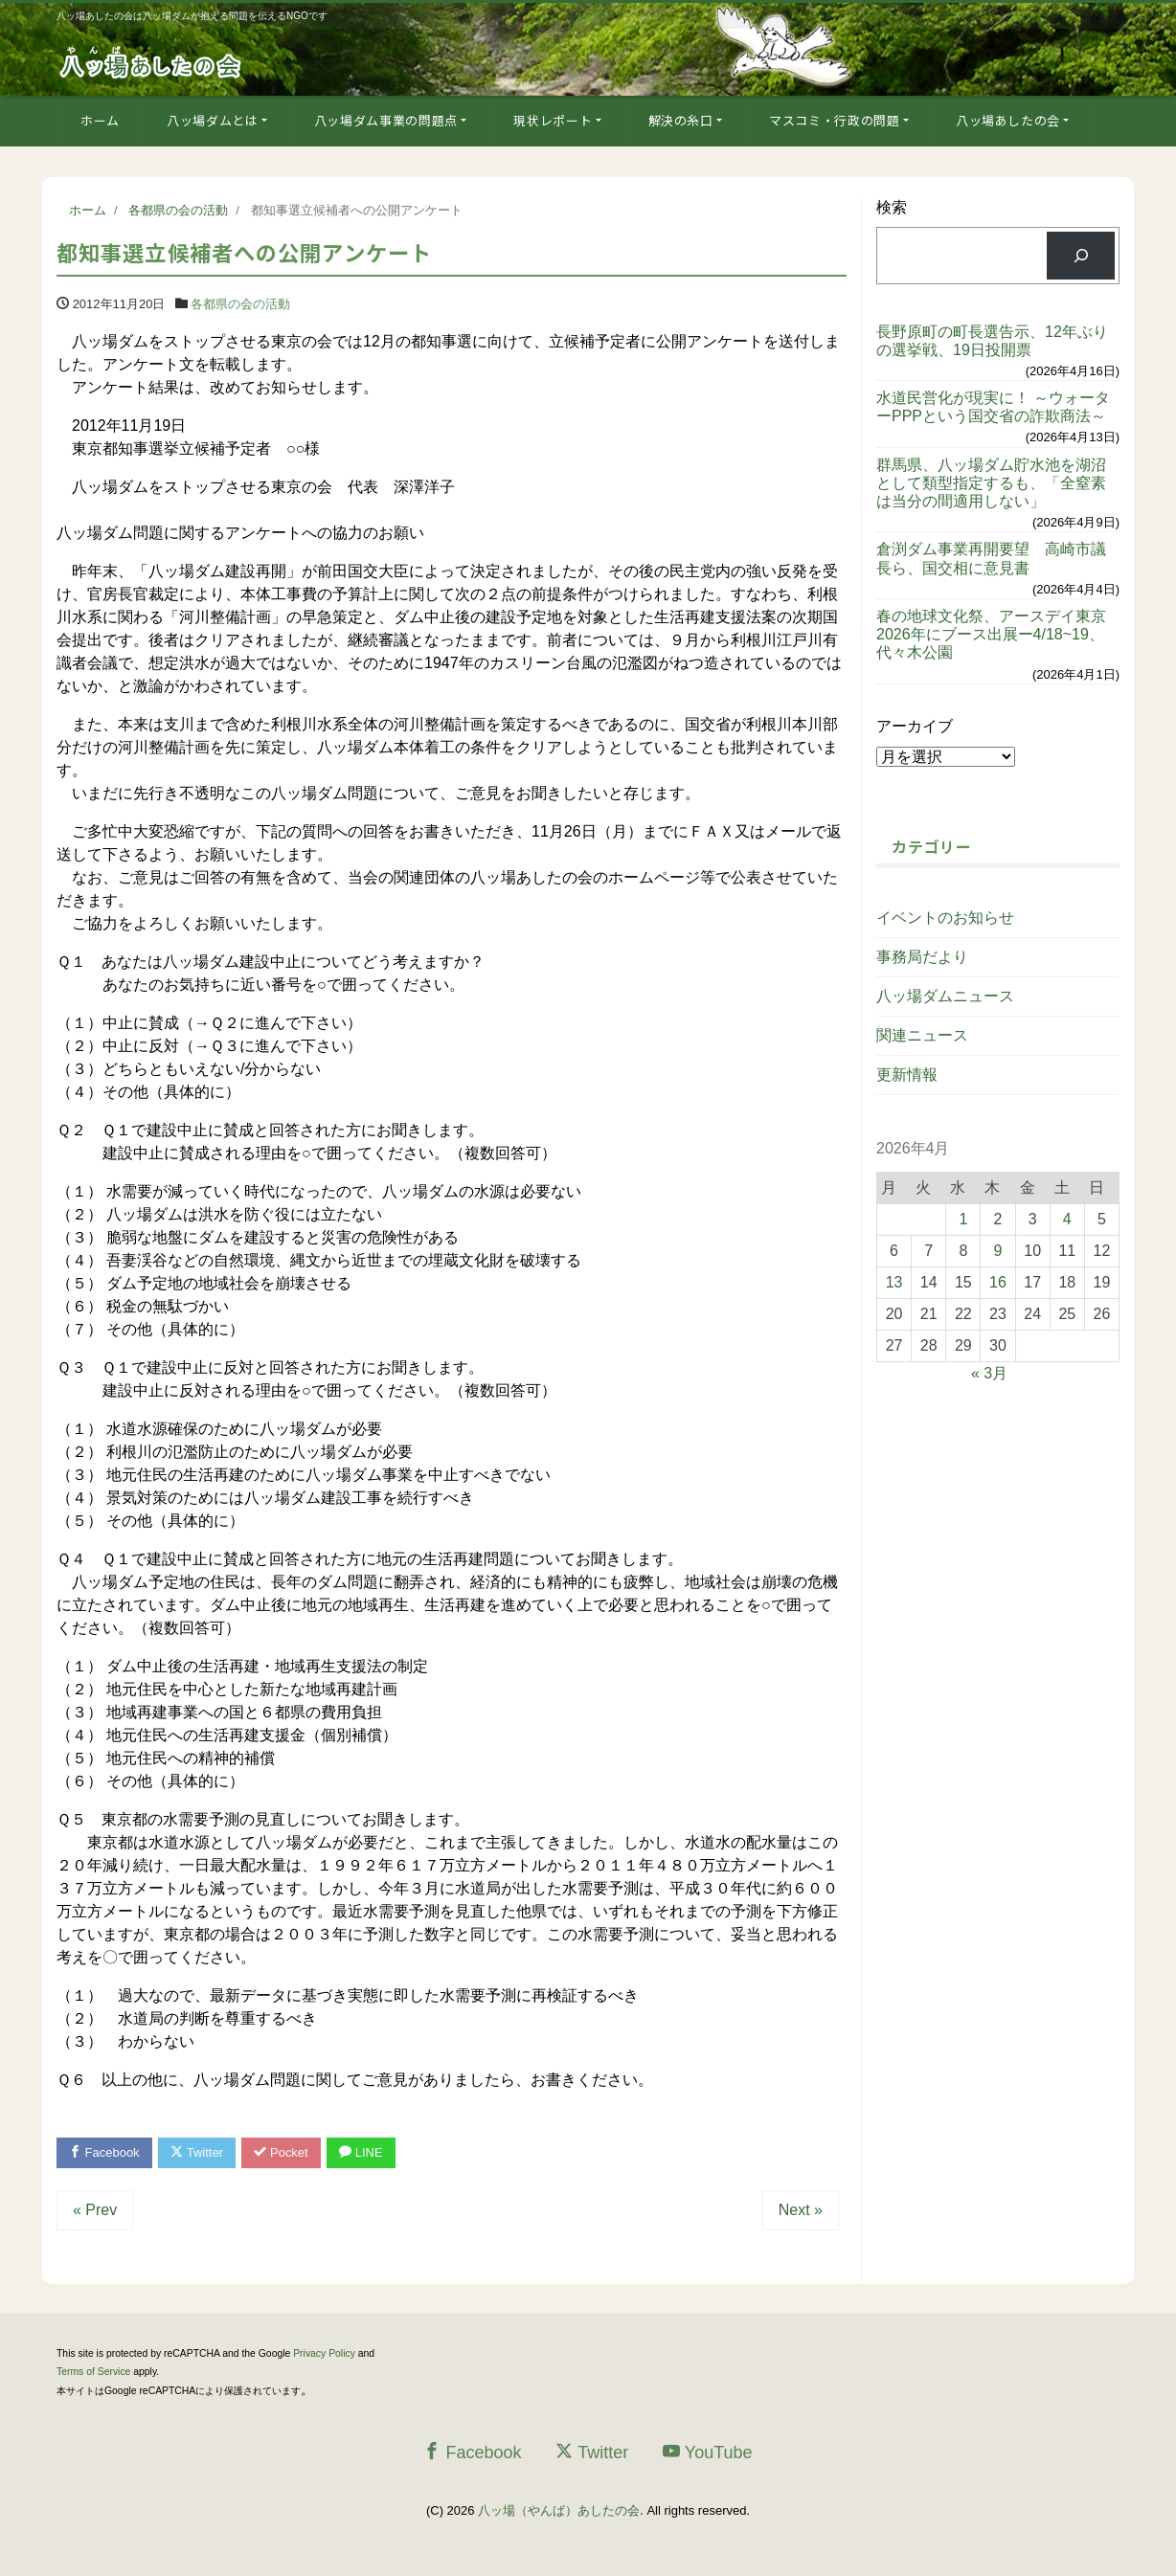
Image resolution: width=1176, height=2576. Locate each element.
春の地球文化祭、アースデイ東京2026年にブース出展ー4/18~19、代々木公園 (991, 634)
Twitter (196, 2152)
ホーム (100, 120)
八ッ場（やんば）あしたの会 (559, 2511)
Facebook (104, 2152)
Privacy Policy (324, 2353)
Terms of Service (93, 2371)
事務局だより (922, 957)
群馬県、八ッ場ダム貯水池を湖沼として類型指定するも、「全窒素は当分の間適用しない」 (991, 483)
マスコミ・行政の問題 (834, 120)
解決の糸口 (680, 120)
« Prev (95, 2210)
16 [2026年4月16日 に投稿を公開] (997, 1282)
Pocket (281, 2152)
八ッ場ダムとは (213, 120)
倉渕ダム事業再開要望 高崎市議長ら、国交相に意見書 (991, 558)
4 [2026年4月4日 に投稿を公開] (1067, 1219)
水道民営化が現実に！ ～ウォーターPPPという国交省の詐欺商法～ (993, 407)
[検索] (1081, 255)
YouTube (708, 2452)
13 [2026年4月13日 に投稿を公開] (894, 1282)
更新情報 (907, 1074)
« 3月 (989, 1373)
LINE (361, 2152)
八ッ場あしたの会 (1008, 120)
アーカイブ (914, 726)
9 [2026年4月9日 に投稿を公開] (998, 1251)
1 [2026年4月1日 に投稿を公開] (963, 1219)
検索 (891, 207)
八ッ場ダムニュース (945, 996)
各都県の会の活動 (240, 304)
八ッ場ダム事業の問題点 (386, 120)
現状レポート (552, 120)
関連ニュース (922, 1035)
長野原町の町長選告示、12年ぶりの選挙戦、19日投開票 (992, 341)
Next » (801, 2210)
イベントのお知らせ (945, 917)
